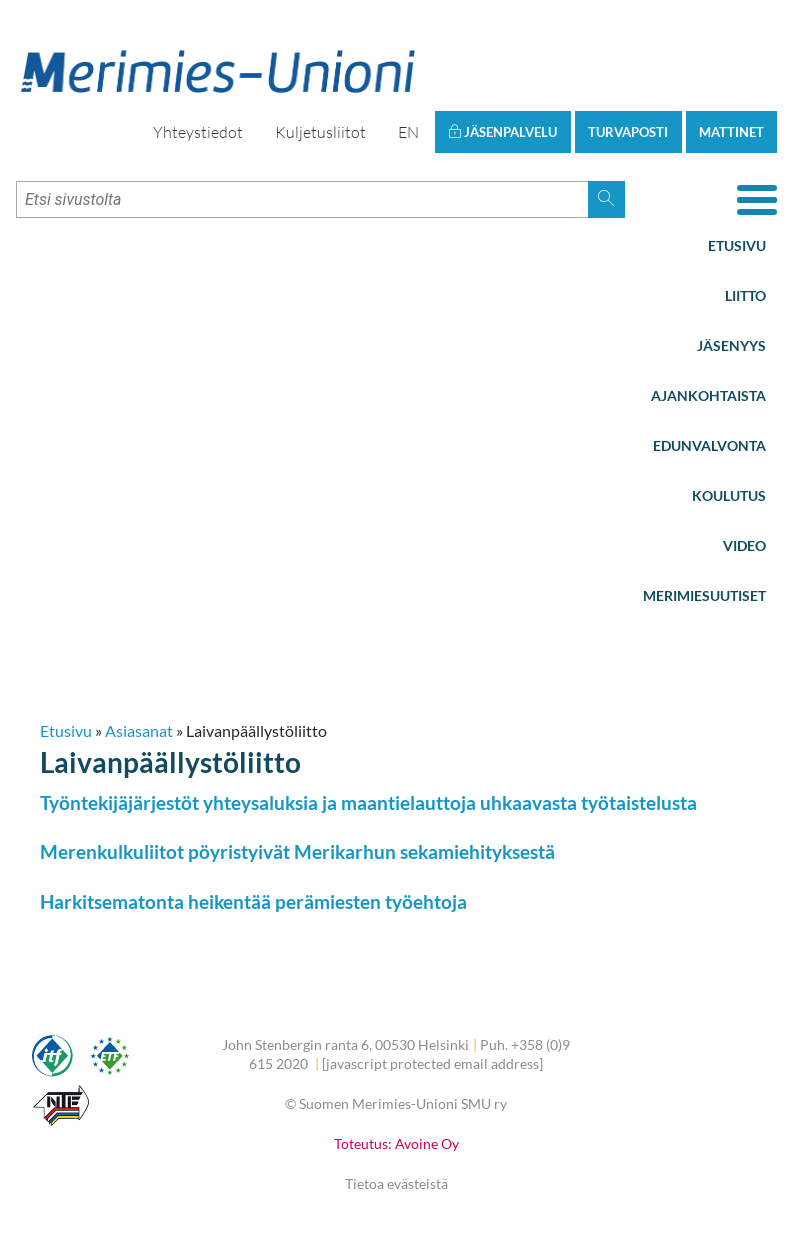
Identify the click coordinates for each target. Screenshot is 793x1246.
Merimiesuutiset (704, 595)
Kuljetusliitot (320, 132)
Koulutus (729, 495)
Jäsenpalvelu (502, 132)
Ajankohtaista (708, 395)
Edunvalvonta (709, 445)
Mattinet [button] (731, 132)
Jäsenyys (731, 345)
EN (408, 132)
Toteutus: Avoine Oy (396, 1143)
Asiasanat (139, 730)
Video (744, 545)
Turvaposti (628, 132)
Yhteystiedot (198, 132)
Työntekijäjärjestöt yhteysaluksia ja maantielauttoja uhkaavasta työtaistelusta (368, 802)
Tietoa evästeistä (396, 1183)
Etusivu (737, 245)
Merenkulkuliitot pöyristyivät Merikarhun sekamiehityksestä (297, 851)
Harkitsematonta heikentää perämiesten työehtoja (253, 901)
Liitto (745, 295)
